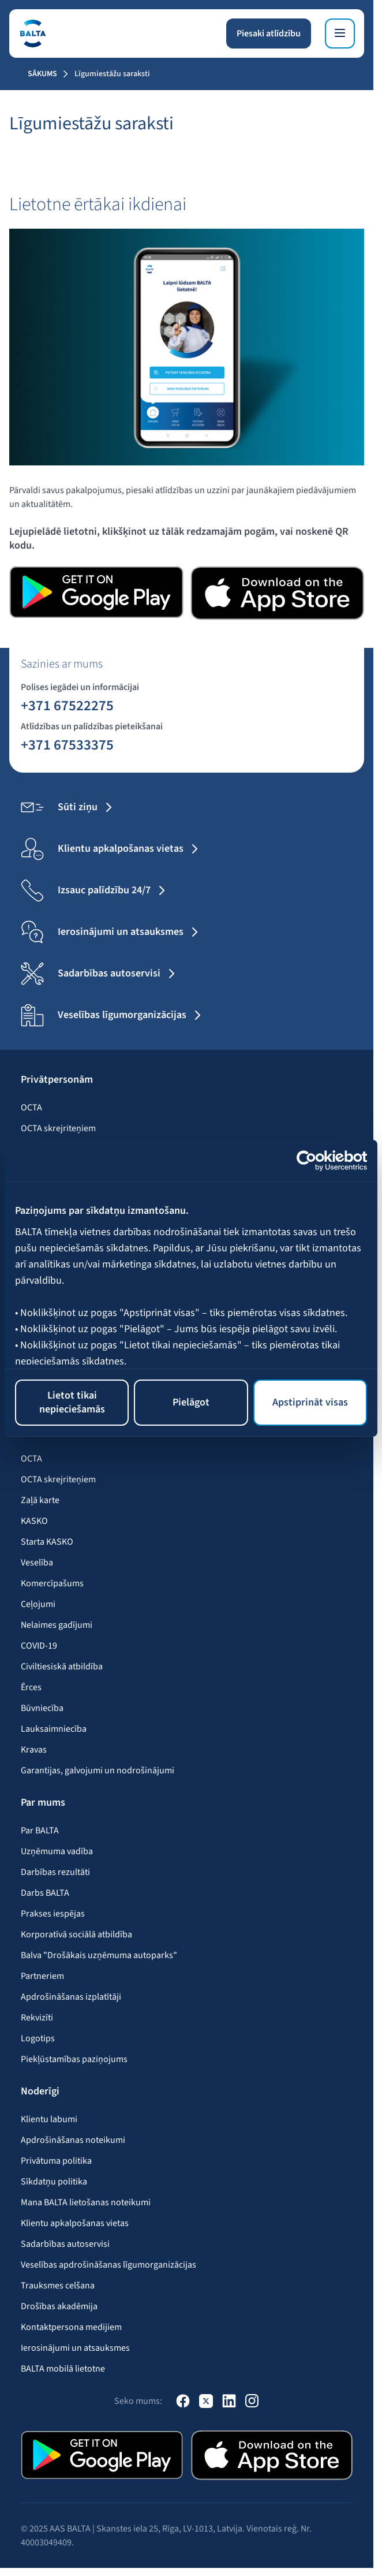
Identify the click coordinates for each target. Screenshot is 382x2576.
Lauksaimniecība (54, 1729)
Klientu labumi (49, 2119)
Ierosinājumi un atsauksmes (75, 2348)
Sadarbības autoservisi (65, 2244)
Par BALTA (40, 1830)
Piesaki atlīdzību (269, 33)
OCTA (31, 1107)
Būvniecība (42, 1708)
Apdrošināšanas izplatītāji (71, 1996)
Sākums (42, 74)
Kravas (34, 1749)
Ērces (31, 1687)
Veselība (37, 1562)
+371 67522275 (67, 705)
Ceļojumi (38, 1604)
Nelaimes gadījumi (56, 1625)
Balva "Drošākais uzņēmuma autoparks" (99, 1955)
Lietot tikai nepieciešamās (72, 1402)
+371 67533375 (67, 744)
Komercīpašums (52, 1583)
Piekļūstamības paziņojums (74, 2059)
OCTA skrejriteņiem (58, 1128)
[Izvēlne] (340, 33)
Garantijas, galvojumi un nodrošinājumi (97, 1770)
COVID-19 (39, 1645)
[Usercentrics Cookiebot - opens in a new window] (316, 1160)
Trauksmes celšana (58, 2285)
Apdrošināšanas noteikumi (73, 2140)
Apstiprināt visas (310, 1402)
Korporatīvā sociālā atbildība (76, 1934)
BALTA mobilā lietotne (63, 2368)
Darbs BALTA (45, 1893)
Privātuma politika (56, 2160)
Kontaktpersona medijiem (71, 2327)
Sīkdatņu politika (54, 2181)
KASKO (34, 1521)
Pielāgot (191, 1402)
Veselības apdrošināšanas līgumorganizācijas (108, 2264)
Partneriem (42, 1976)
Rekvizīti (37, 2017)
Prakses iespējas (53, 1913)
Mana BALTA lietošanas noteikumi (86, 2202)
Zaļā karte (40, 1500)
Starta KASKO (47, 1541)
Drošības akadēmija (59, 2306)
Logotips (38, 2038)
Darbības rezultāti (55, 1872)
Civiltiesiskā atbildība (62, 1666)
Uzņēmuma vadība (57, 1851)
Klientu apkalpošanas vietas (75, 2223)
